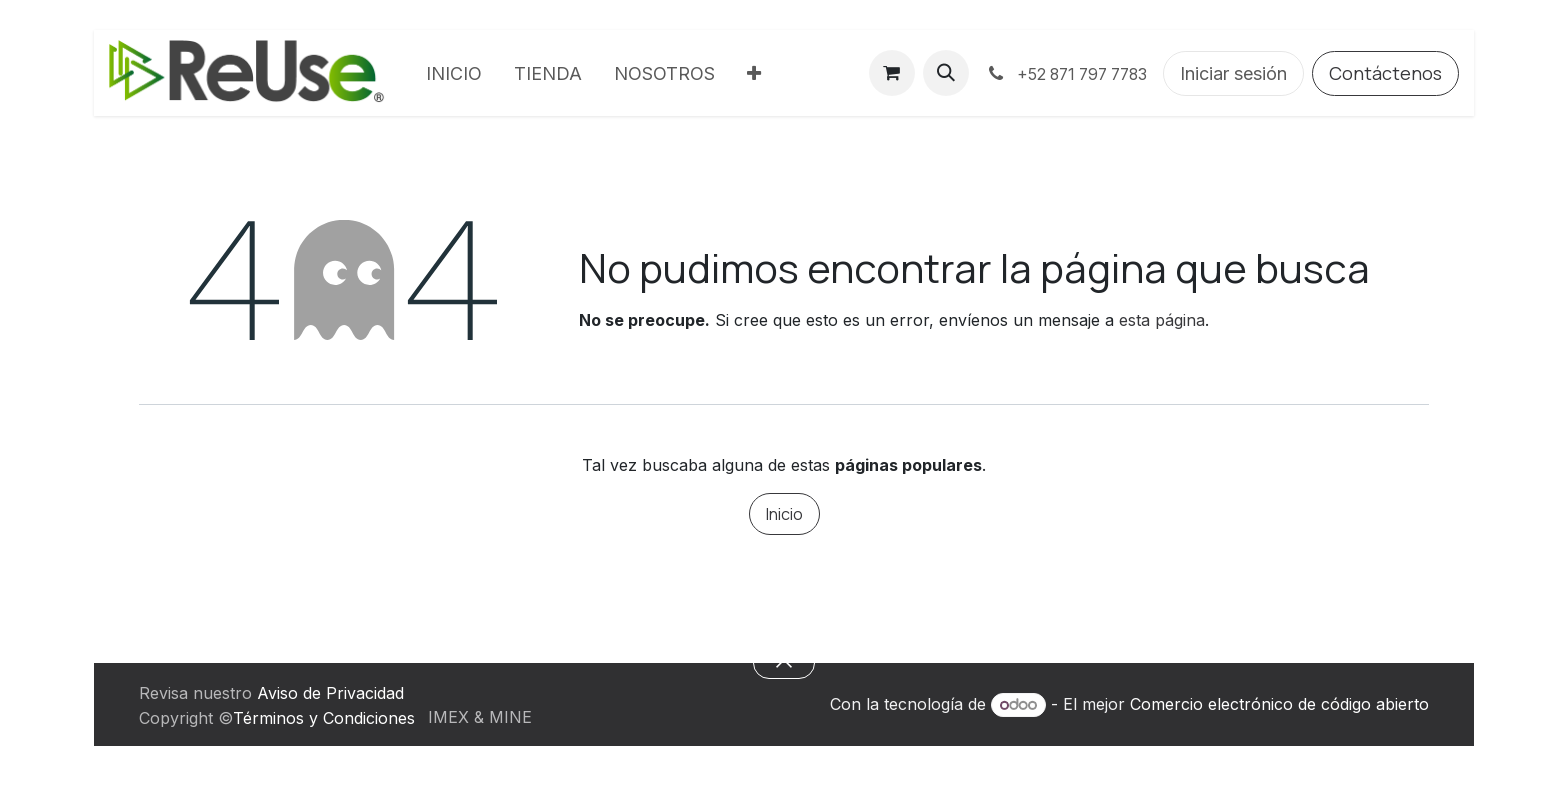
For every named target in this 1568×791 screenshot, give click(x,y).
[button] (946, 73)
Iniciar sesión (1233, 73)
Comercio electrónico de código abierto (1279, 704)
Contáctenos (1385, 73)
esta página (1162, 320)
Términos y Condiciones (324, 718)
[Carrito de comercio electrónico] (892, 73)
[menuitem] (454, 73)
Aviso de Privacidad (330, 693)
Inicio (784, 514)
